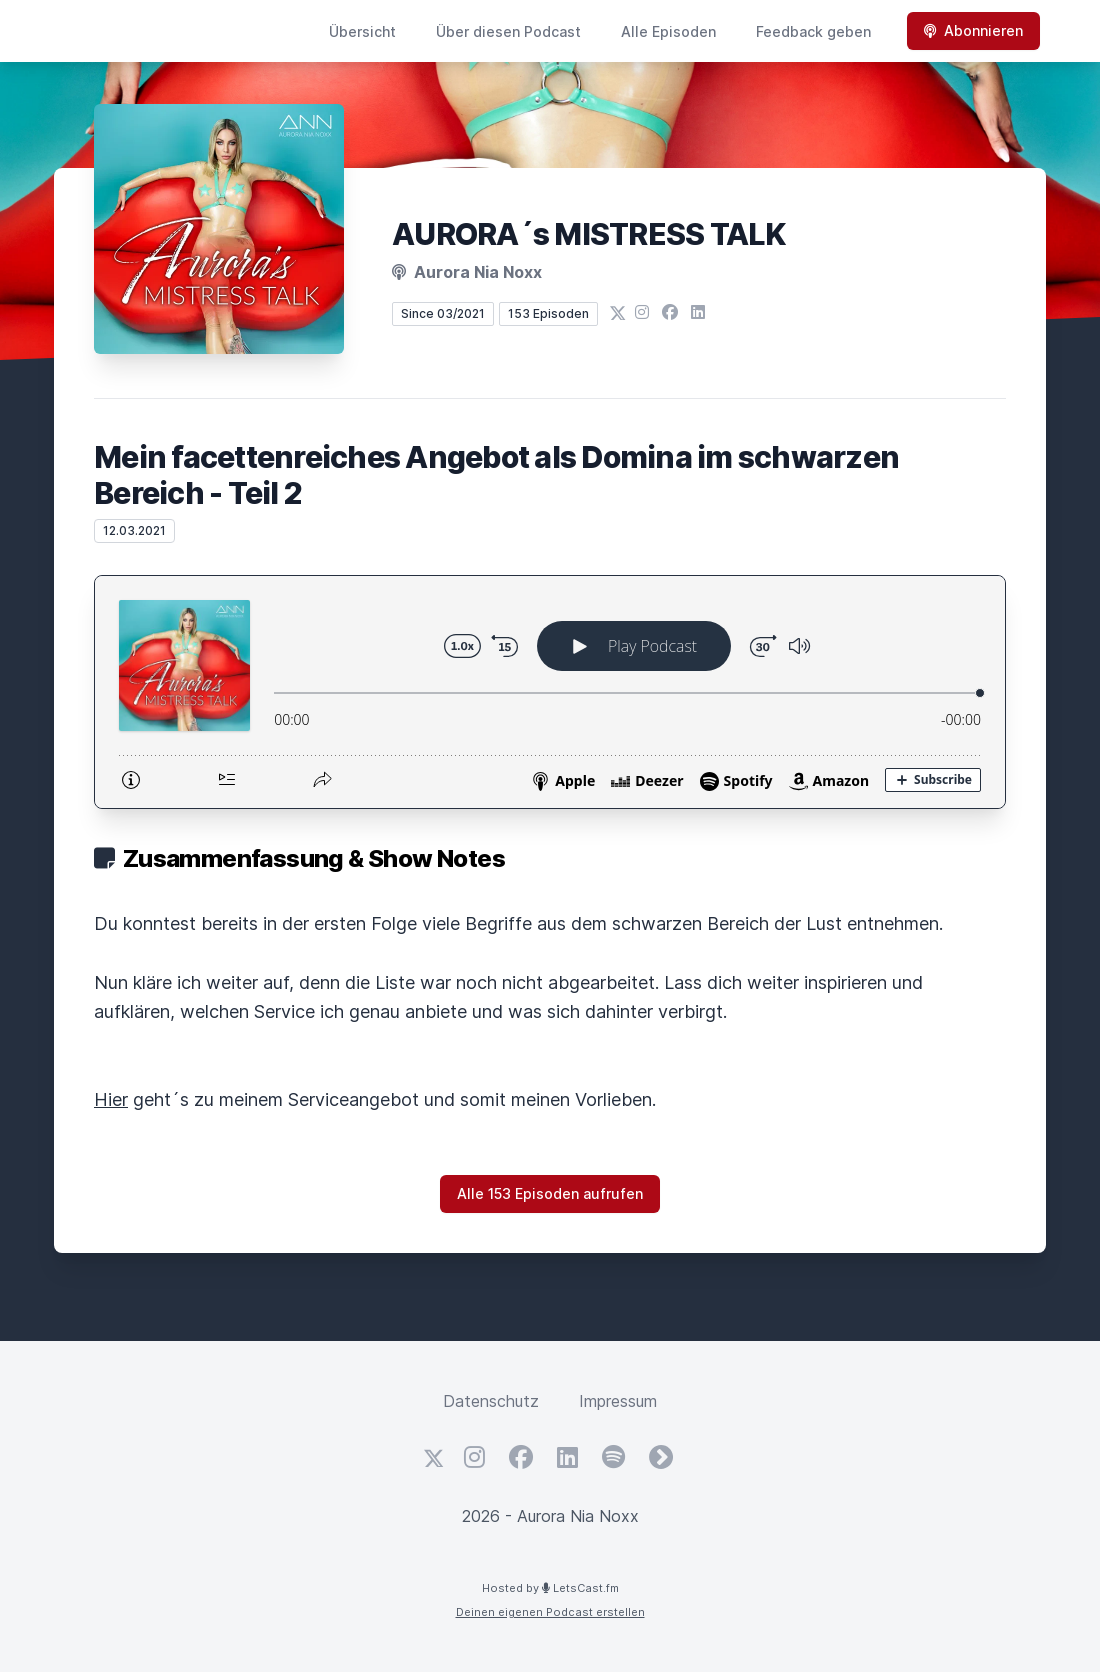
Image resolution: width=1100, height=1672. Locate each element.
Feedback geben (813, 31)
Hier (111, 1099)
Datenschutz (491, 1401)
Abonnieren (973, 30)
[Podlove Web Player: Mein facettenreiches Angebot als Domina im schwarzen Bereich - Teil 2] (550, 692)
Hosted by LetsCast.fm (550, 1588)
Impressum (618, 1401)
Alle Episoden (668, 31)
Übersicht (362, 31)
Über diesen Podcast (508, 31)
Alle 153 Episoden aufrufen (550, 1193)
